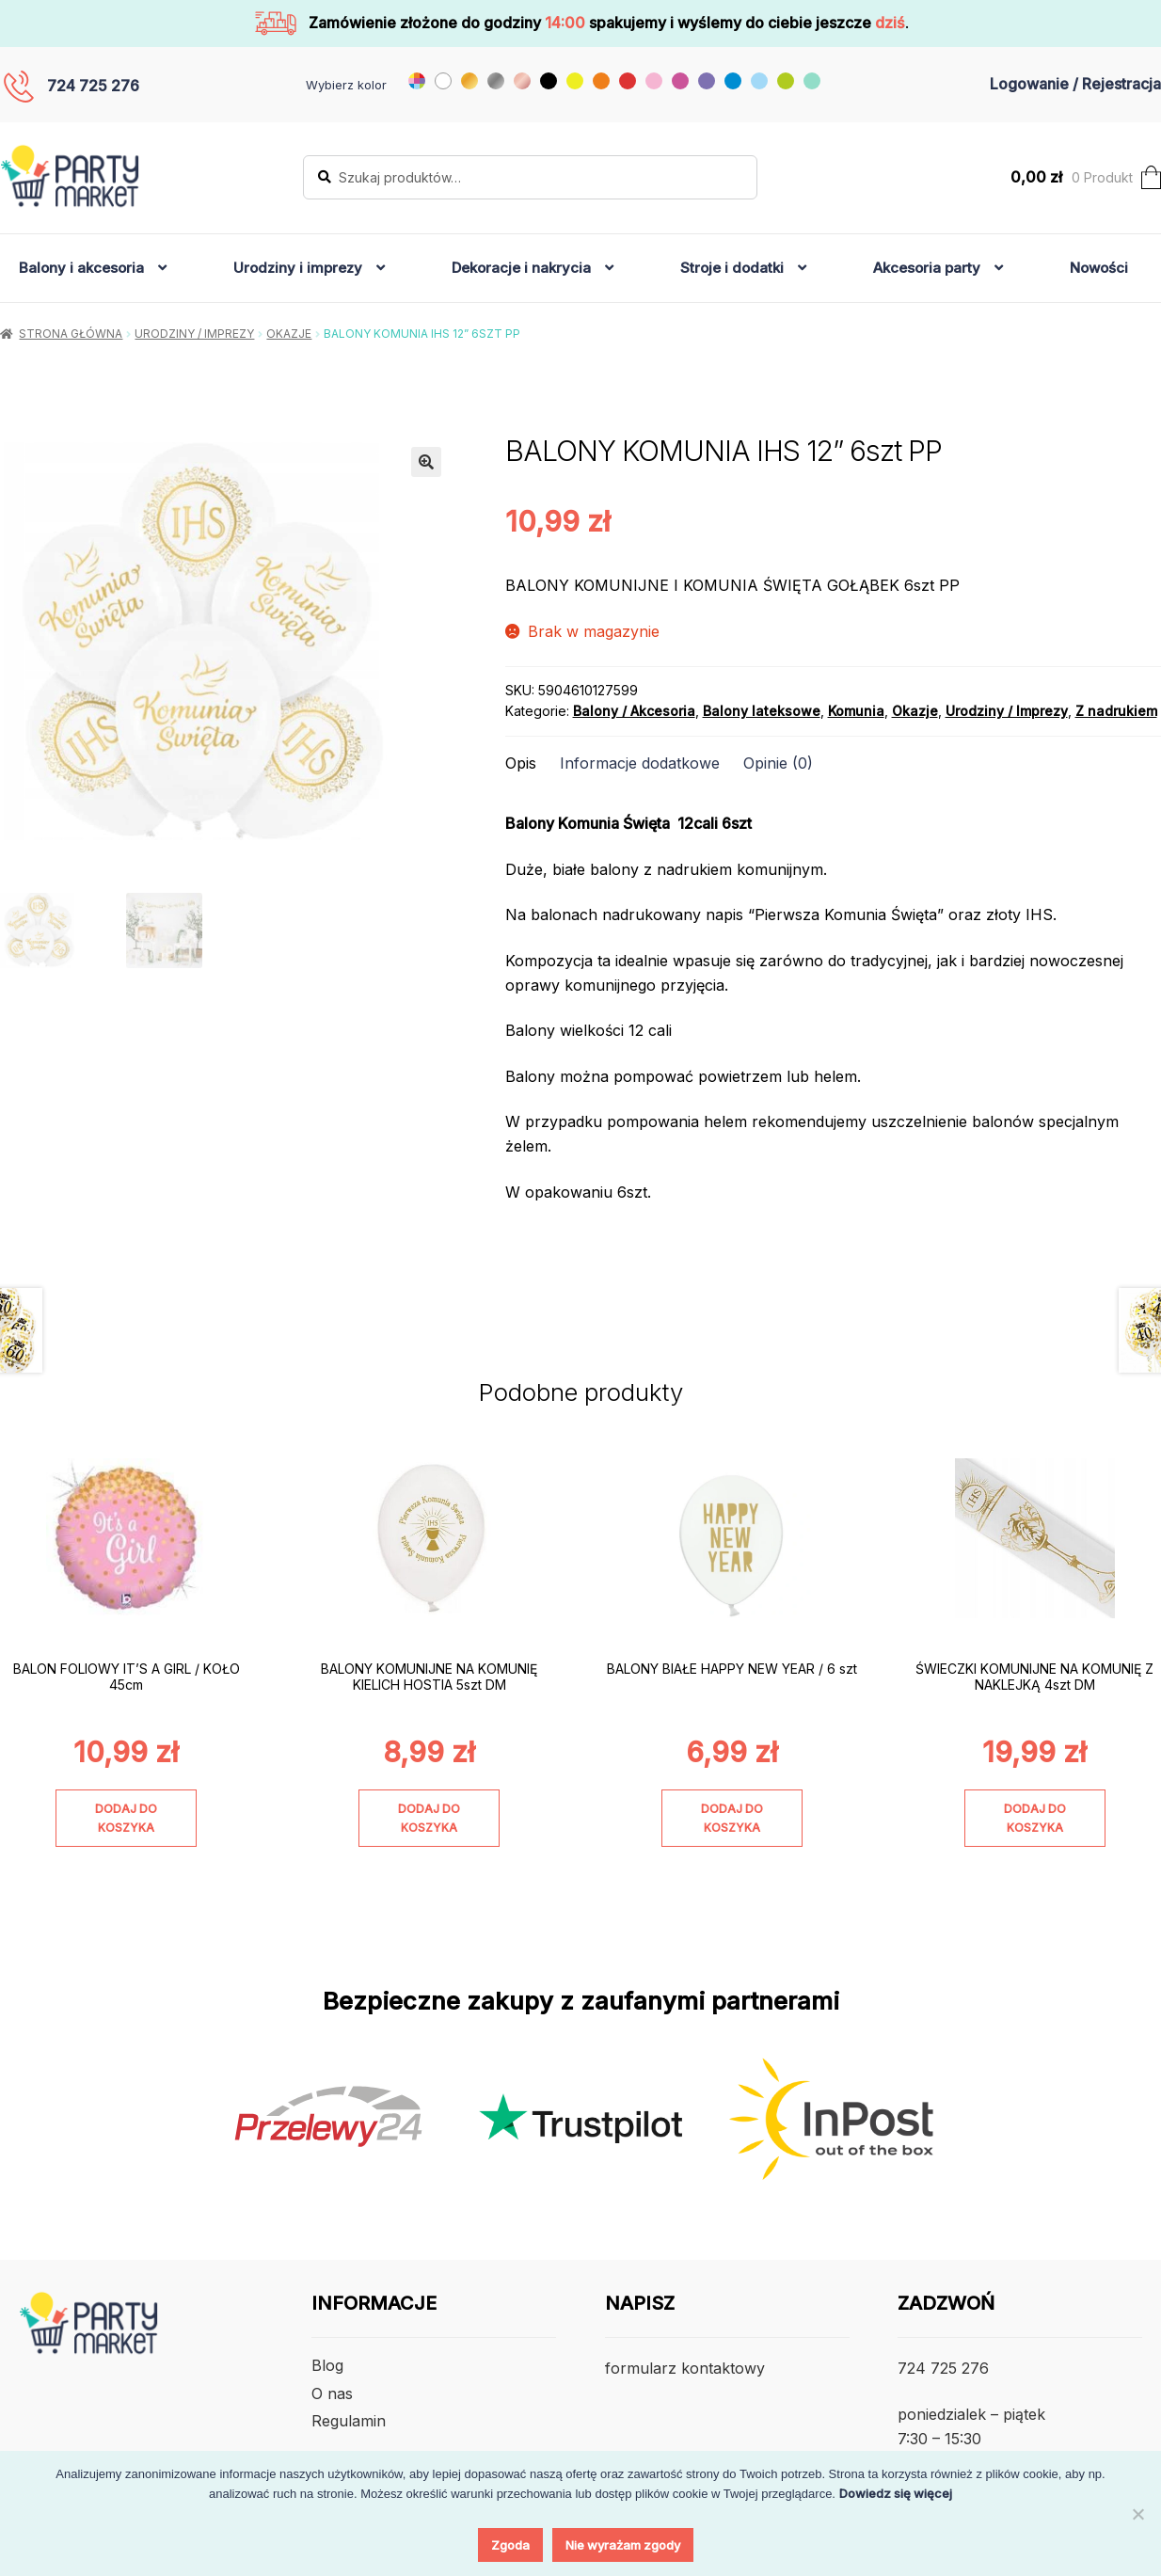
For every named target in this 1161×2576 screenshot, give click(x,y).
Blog (327, 2365)
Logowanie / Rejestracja (1075, 83)
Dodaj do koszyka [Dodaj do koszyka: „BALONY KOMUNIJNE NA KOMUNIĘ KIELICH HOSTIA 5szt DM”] (429, 1818)
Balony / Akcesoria (634, 711)
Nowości (1099, 268)
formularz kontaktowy (685, 2368)
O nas (332, 2393)
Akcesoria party (926, 268)
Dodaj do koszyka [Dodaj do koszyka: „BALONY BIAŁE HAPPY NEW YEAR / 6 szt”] (732, 1818)
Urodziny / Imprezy (194, 333)
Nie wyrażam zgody (622, 2544)
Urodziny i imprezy (297, 268)
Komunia (856, 711)
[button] (426, 462)
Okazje (288, 333)
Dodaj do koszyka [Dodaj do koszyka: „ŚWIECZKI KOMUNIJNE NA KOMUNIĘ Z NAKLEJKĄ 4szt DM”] (1035, 1818)
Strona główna (70, 333)
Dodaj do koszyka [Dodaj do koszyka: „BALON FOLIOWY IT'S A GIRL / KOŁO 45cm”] (126, 1818)
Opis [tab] (520, 763)
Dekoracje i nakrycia (521, 268)
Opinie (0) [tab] (778, 763)
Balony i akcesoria (81, 268)
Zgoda (510, 2544)
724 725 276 (93, 85)
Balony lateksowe (761, 711)
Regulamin (348, 2420)
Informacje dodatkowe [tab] (640, 763)
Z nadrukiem (1116, 711)
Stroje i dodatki (732, 268)
